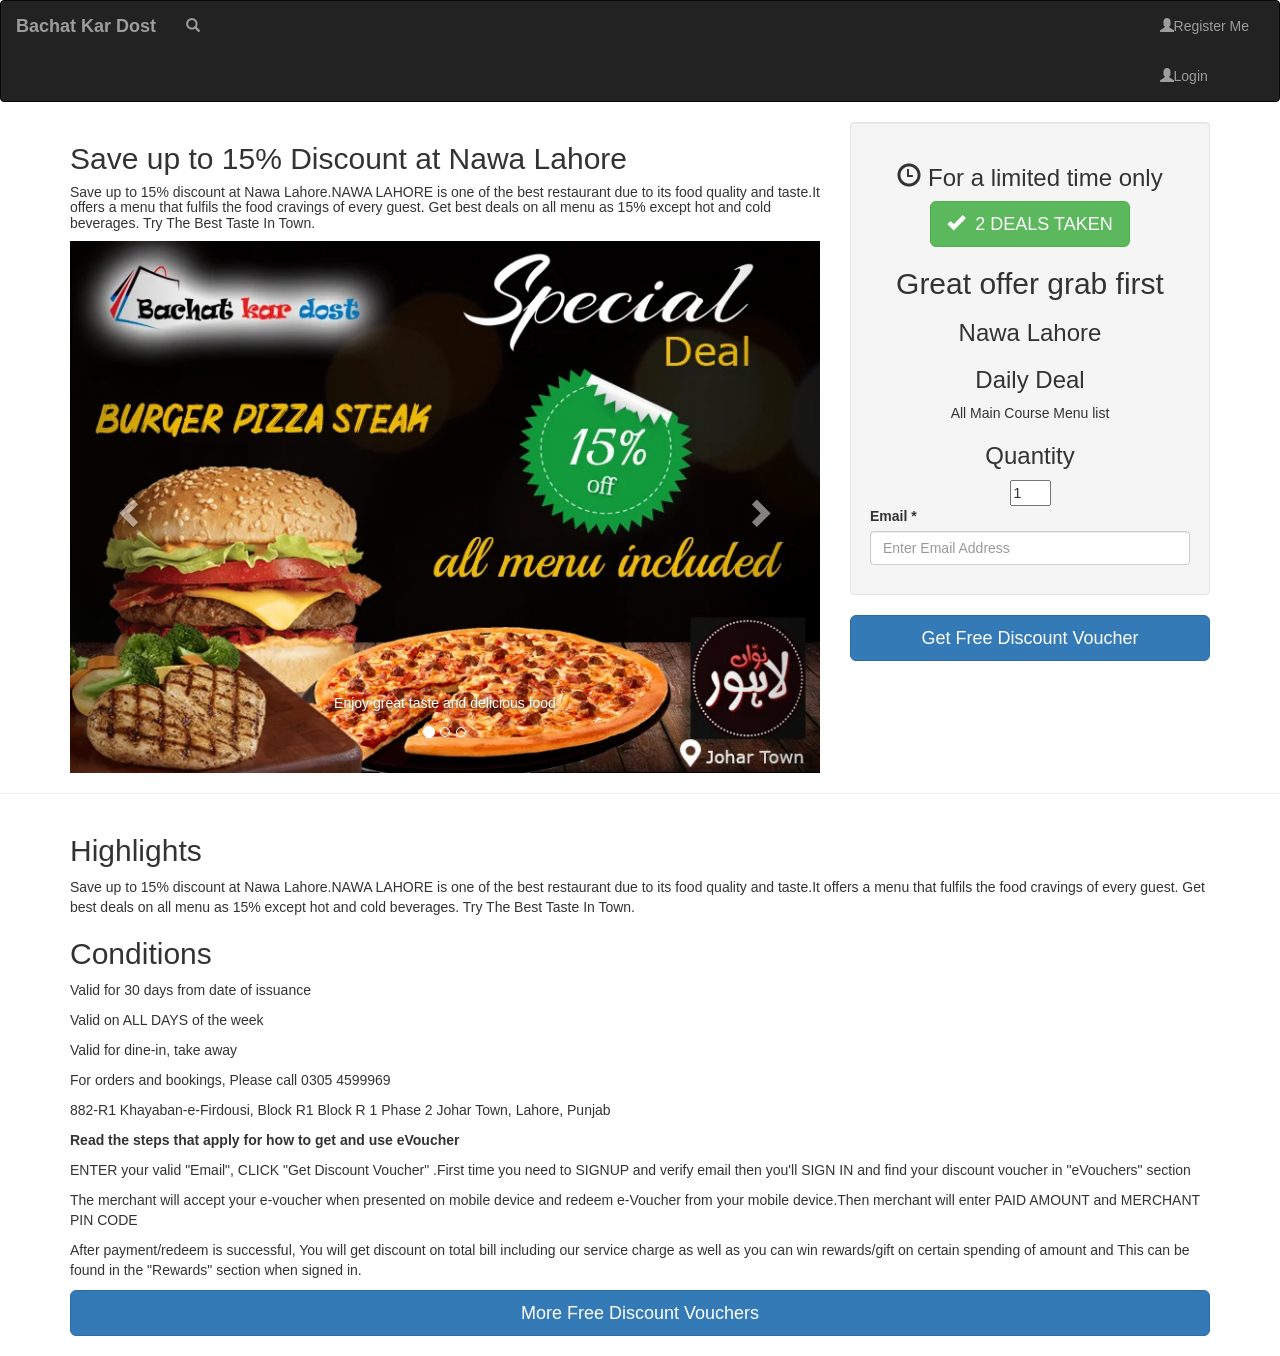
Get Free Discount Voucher (1029, 638)
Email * (893, 516)
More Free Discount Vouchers (640, 1313)
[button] (126, 507)
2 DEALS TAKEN (1029, 223)
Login (1184, 76)
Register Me (1204, 26)
